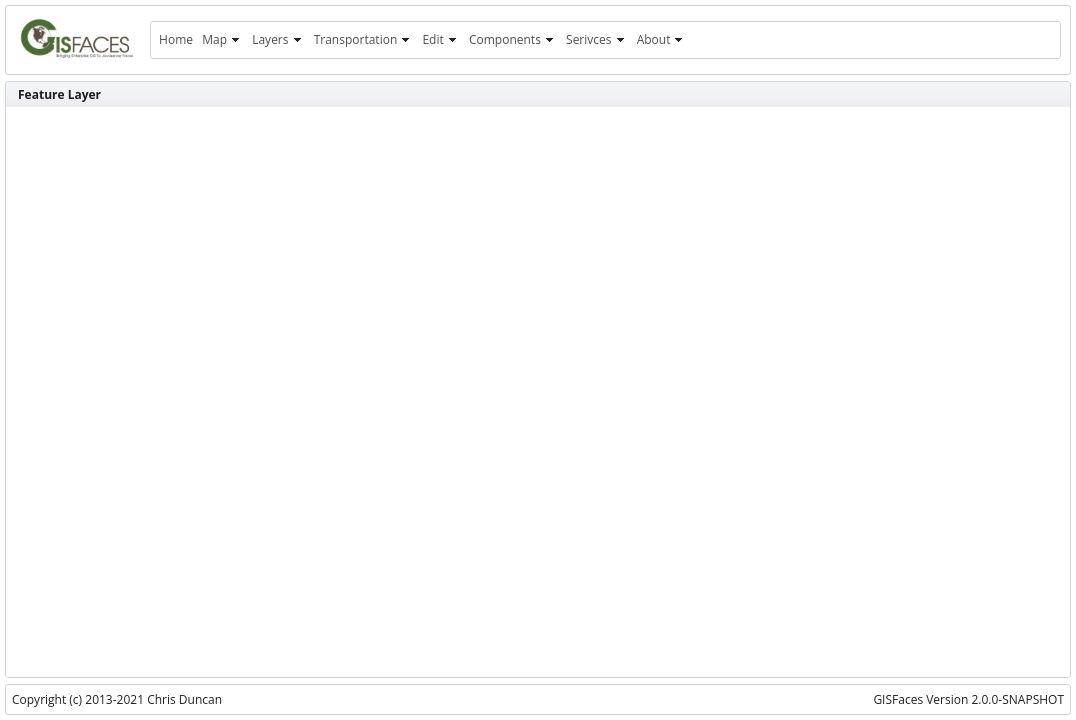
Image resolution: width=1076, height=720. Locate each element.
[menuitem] (175, 40)
